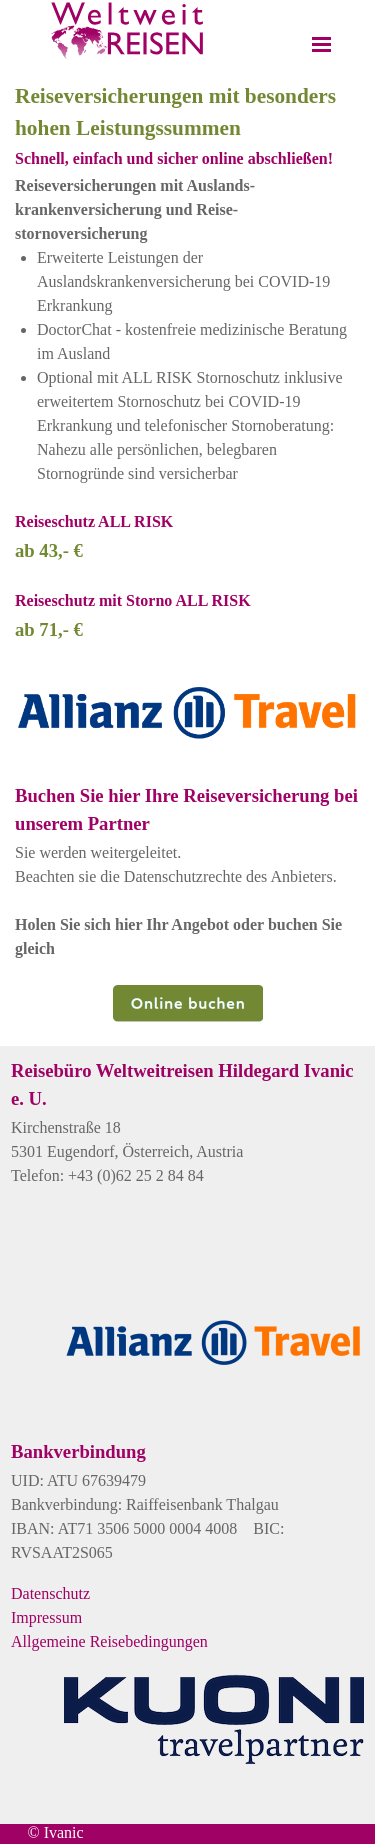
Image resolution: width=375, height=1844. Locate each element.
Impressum (46, 1617)
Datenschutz (50, 1593)
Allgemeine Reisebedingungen (109, 1641)
